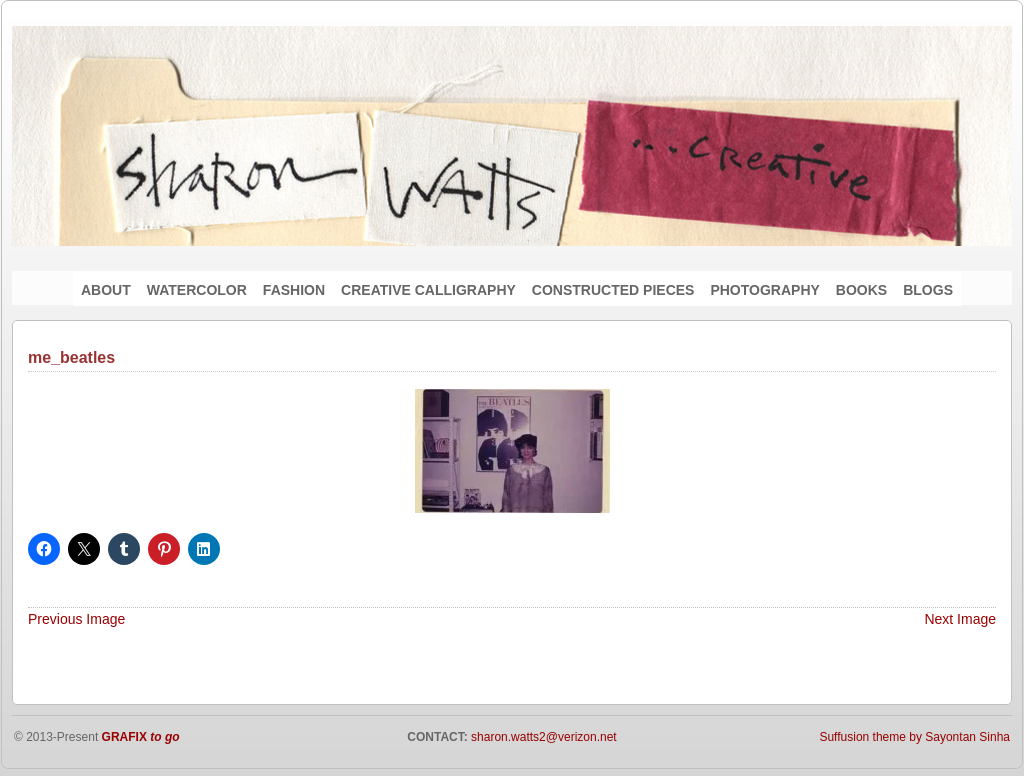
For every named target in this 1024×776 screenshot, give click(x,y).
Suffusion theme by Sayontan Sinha (914, 737)
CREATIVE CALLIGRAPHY (428, 290)
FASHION (294, 290)
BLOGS (928, 290)
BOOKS (861, 290)
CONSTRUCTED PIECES (613, 290)
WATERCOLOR (197, 290)
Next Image (960, 619)
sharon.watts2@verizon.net (542, 737)
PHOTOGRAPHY (764, 290)
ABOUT (106, 290)
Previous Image (76, 619)
